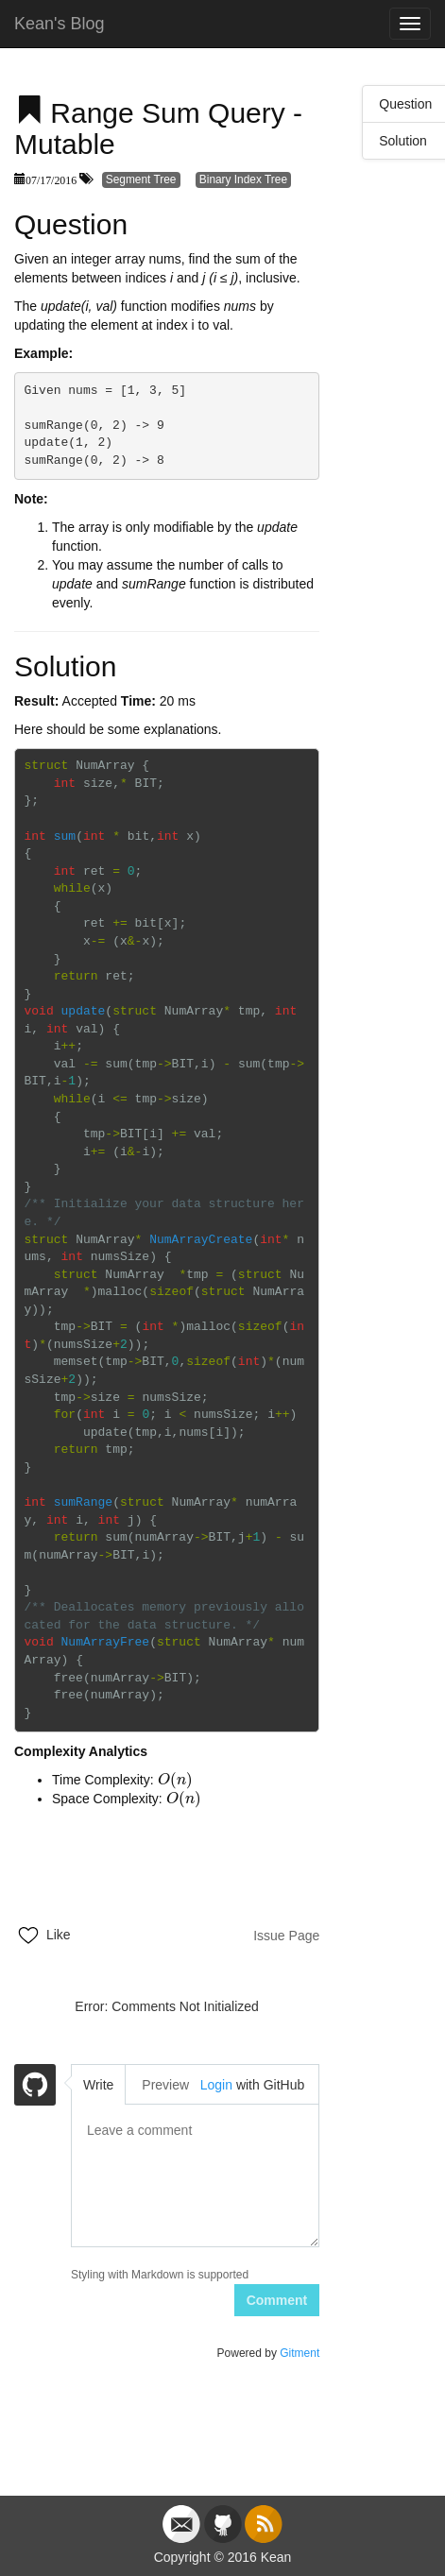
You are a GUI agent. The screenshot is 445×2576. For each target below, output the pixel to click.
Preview (165, 2084)
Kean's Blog (59, 23)
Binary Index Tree (243, 179)
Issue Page (286, 1935)
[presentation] (175, 1779)
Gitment (299, 2353)
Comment (277, 2300)
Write (98, 2084)
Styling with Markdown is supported (159, 2274)
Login (216, 2084)
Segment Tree (141, 179)
